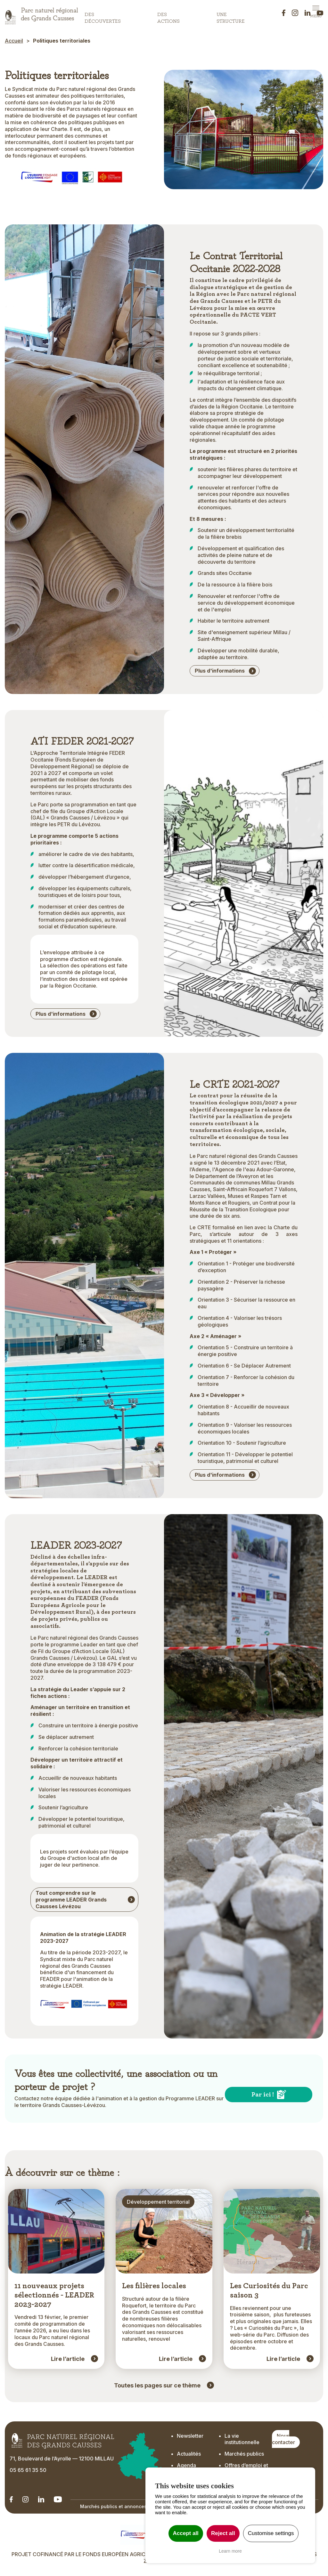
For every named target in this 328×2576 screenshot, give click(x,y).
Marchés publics (244, 2454)
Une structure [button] (231, 16)
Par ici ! (262, 2094)
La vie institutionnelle (242, 2439)
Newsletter (190, 2436)
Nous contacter (283, 2439)
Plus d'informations (220, 670)
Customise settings (271, 2533)
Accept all (186, 2533)
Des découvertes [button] (103, 16)
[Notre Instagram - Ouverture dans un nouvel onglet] (25, 2500)
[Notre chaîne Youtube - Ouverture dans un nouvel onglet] (58, 2500)
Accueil (14, 40)
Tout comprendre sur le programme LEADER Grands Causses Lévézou (71, 1900)
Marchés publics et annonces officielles (125, 2507)
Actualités (189, 2454)
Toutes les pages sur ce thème (157, 2386)
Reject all (223, 2533)
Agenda (186, 2465)
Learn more (230, 2551)
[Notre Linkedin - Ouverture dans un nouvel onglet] (11, 2500)
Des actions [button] (168, 16)
